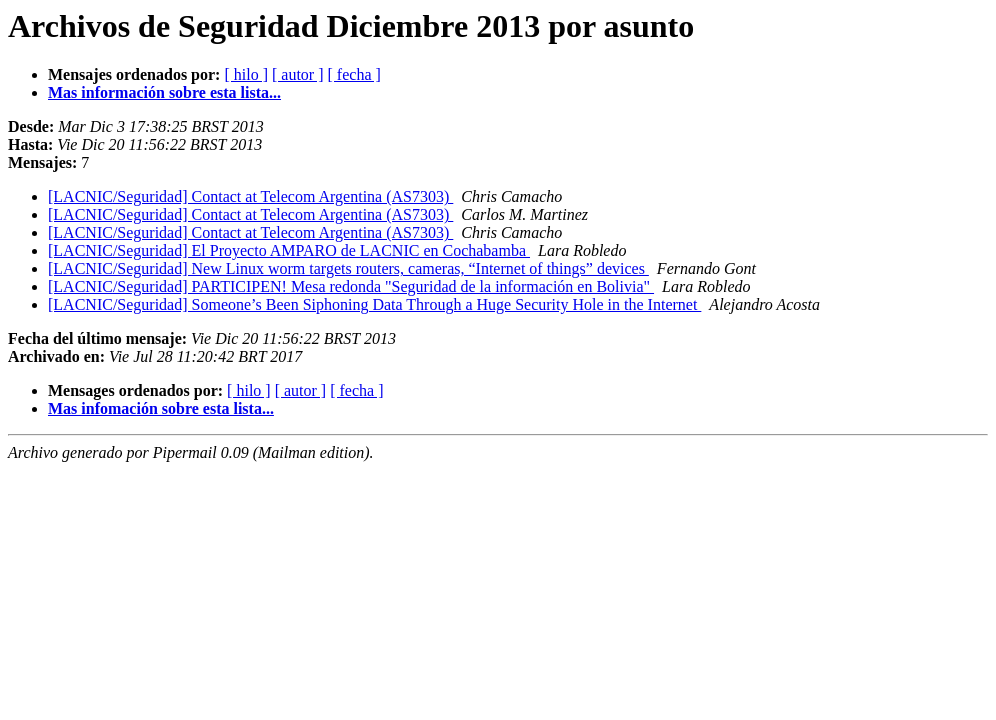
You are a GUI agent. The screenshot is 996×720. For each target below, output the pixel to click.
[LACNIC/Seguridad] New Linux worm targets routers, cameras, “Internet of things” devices (348, 268)
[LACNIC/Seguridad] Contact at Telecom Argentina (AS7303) (250, 196)
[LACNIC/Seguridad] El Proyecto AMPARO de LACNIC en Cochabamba (289, 250)
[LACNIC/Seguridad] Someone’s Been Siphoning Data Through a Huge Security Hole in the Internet (374, 304)
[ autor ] (298, 74)
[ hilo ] (246, 74)
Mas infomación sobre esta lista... (161, 408)
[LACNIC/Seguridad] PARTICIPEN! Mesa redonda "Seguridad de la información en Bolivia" (351, 286)
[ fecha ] (354, 74)
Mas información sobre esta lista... (164, 92)
